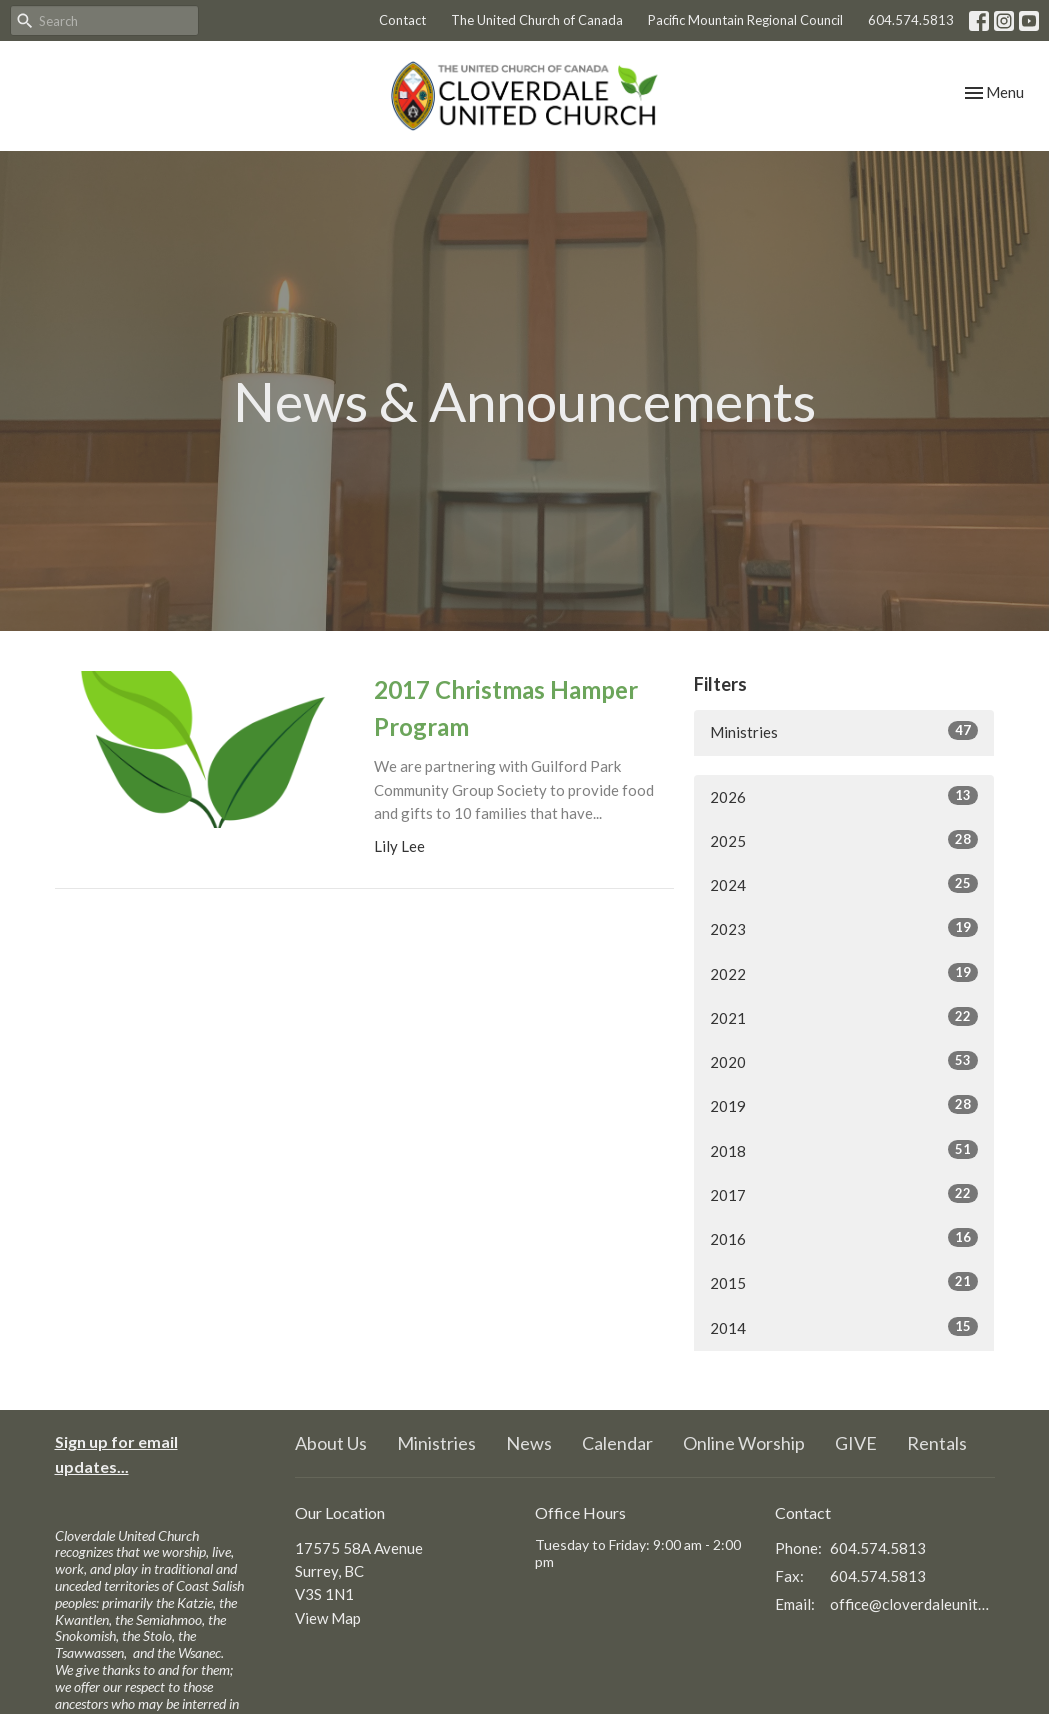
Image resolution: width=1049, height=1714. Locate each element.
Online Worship (744, 1443)
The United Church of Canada (537, 20)
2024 (844, 884)
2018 (844, 1150)
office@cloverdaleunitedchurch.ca (912, 1604)
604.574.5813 (911, 20)
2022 (844, 973)
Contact (402, 20)
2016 (844, 1238)
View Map (328, 1618)
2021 (844, 1017)
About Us (331, 1443)
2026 (844, 796)
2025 (844, 840)
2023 (844, 928)
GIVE (856, 1443)
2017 (844, 1194)
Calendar (617, 1443)
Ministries (844, 731)
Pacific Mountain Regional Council (745, 20)
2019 (844, 1105)
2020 (844, 1061)
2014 (844, 1327)
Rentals (937, 1443)
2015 (844, 1282)
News (529, 1443)
